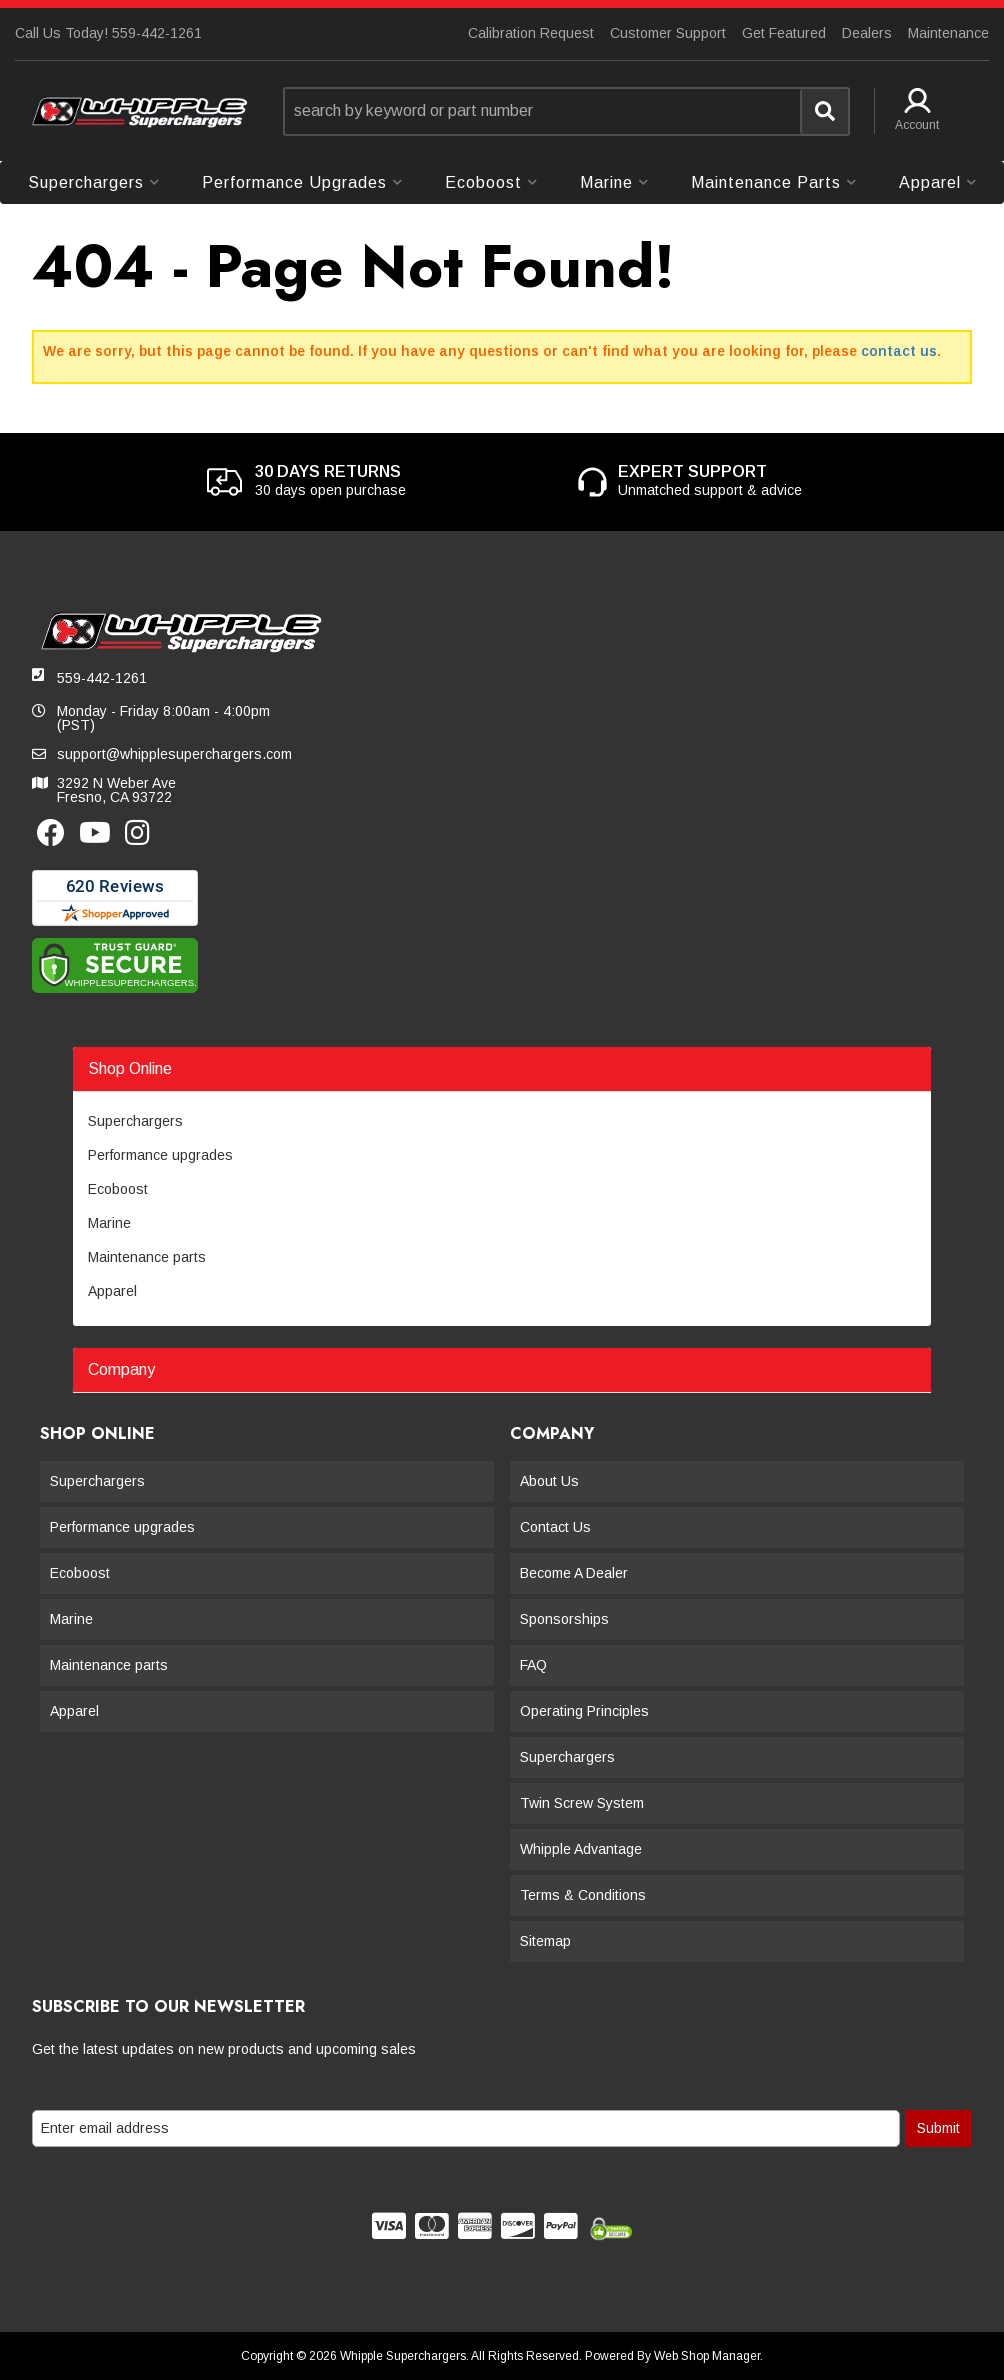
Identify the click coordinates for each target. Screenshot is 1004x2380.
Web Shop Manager (707, 2356)
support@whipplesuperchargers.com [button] (174, 754)
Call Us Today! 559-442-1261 (108, 33)
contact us (899, 351)
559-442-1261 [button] (102, 678)
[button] (567, 111)
